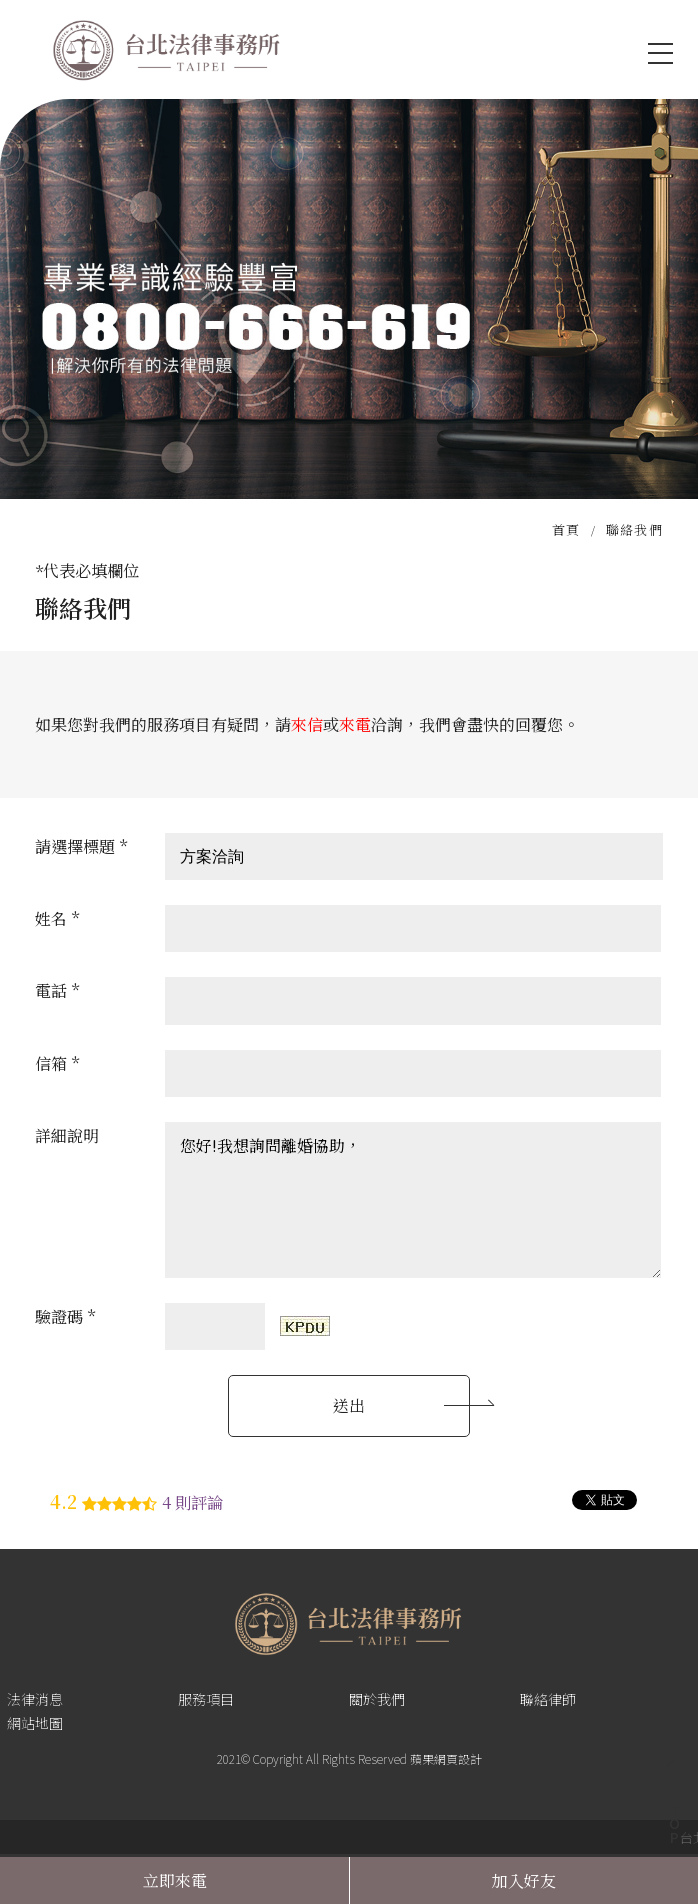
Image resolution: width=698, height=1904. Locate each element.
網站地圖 (35, 1723)
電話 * (57, 990)
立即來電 (175, 1880)
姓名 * (57, 918)
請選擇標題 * (81, 846)
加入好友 (524, 1880)
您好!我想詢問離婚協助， (413, 1200)
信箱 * (57, 1063)
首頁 (566, 529)
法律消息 (35, 1699)
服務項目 (206, 1699)
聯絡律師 (548, 1699)
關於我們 (377, 1699)
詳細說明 (67, 1135)
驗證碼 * (65, 1316)
